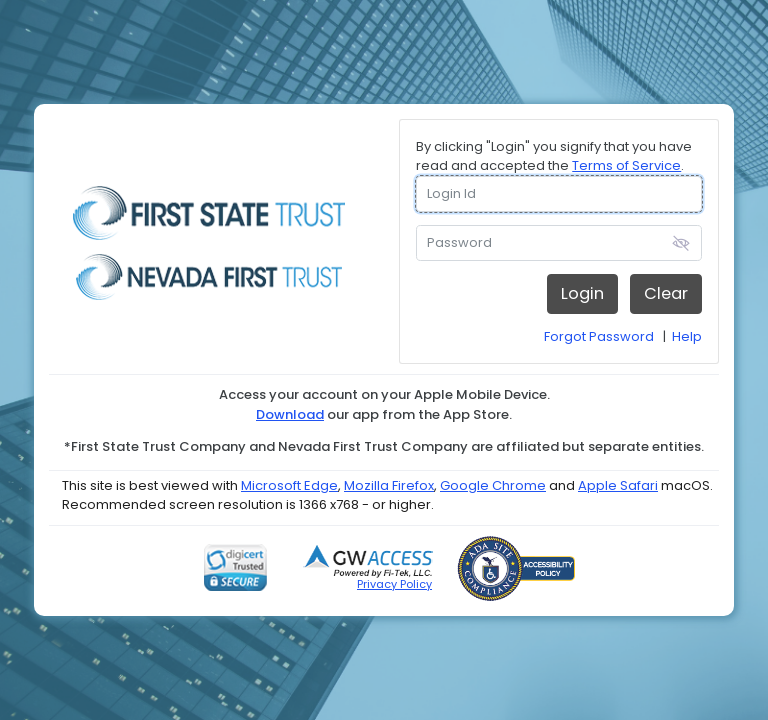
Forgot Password (599, 336)
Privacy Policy (394, 584)
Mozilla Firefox (389, 485)
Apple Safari (618, 485)
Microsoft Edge (289, 485)
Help (687, 336)
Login (582, 293)
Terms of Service (626, 165)
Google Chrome (493, 485)
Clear (666, 293)
